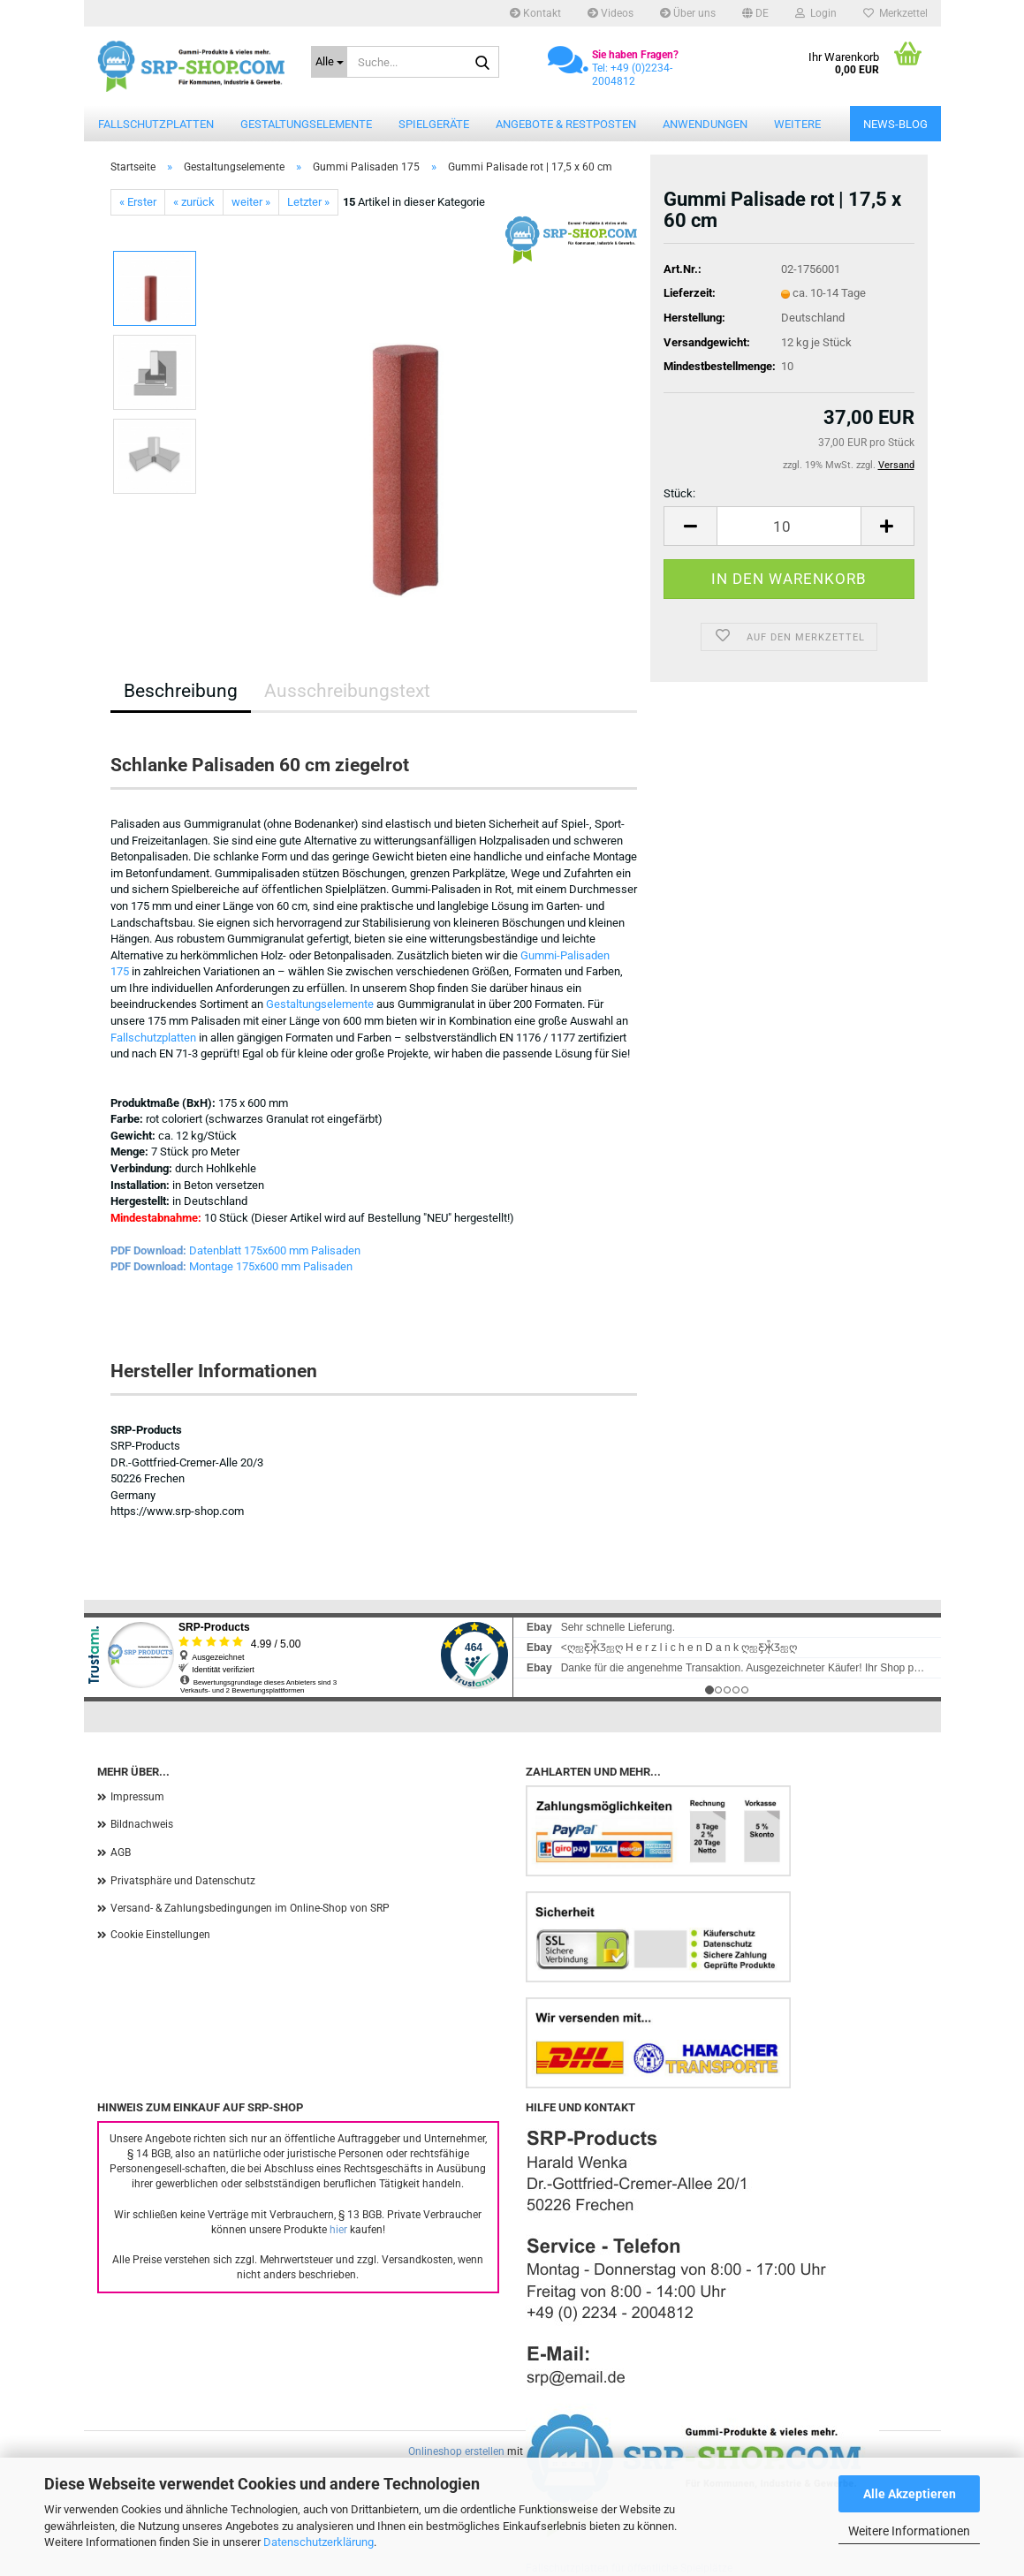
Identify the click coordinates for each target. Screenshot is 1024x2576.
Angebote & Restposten (566, 124)
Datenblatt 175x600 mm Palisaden (274, 1250)
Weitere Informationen (909, 2531)
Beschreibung (181, 690)
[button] (755, 13)
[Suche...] (329, 62)
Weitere (797, 124)
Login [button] (816, 13)
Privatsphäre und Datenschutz (182, 1881)
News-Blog (895, 124)
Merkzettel (895, 13)
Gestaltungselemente (306, 124)
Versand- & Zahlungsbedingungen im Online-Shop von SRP (250, 1908)
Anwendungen (705, 124)
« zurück (194, 201)
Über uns (688, 13)
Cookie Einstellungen (160, 1934)
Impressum (137, 1797)
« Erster (137, 201)
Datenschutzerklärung (318, 2542)
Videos (610, 13)
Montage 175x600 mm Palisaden (271, 1266)
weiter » (250, 201)
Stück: (679, 493)
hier (338, 2230)
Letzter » (308, 201)
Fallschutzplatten (156, 124)
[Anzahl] (789, 526)
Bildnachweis (141, 1824)
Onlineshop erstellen (456, 2451)
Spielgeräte (433, 124)
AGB (120, 1852)
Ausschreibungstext (347, 690)
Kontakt (535, 13)
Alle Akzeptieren (909, 2494)
